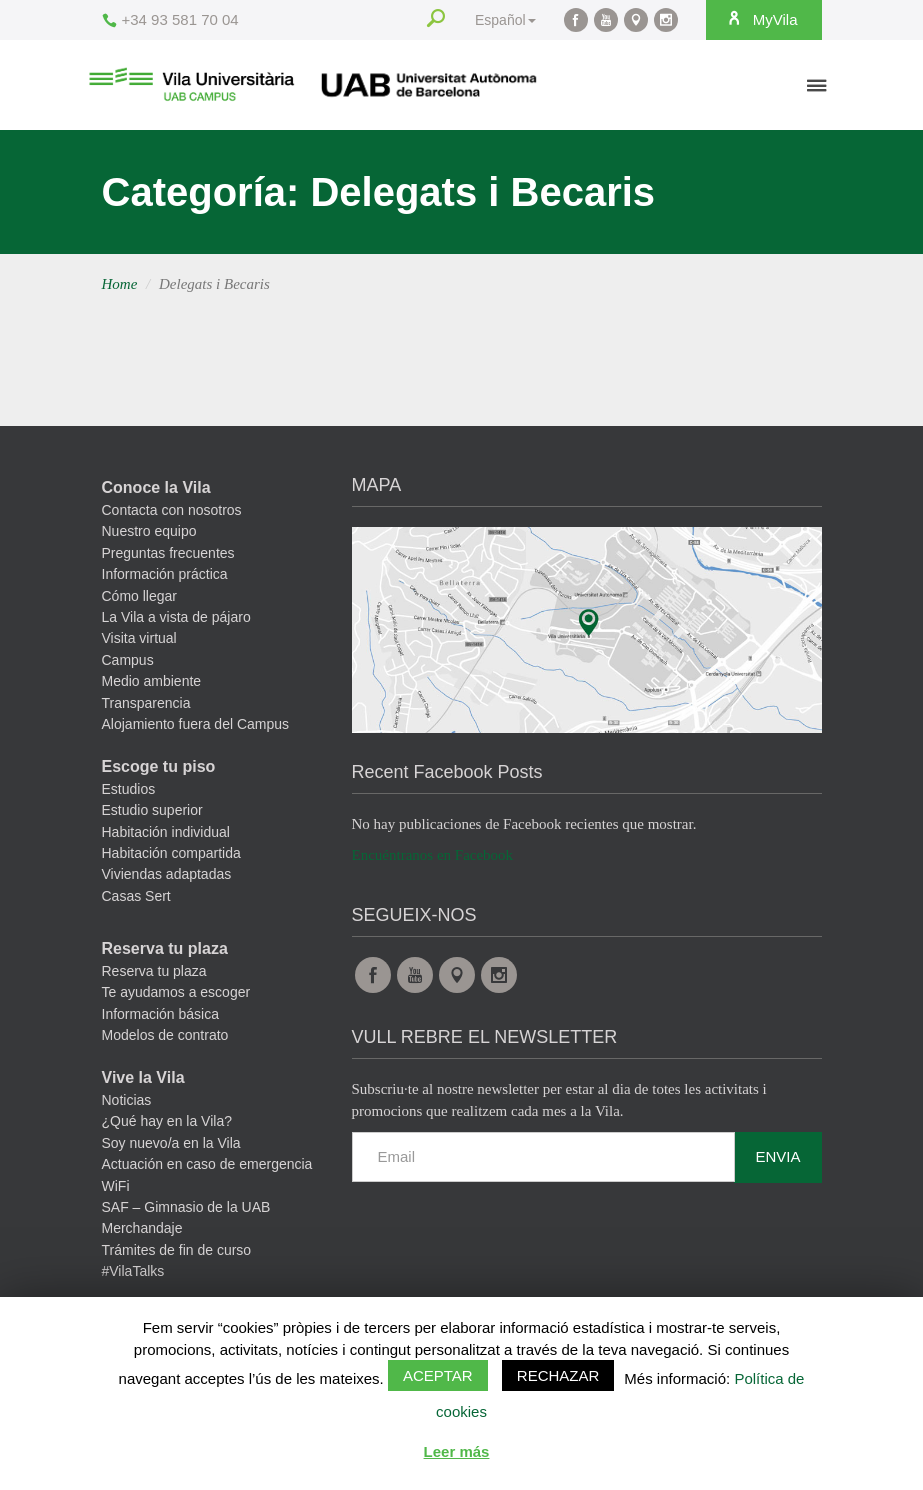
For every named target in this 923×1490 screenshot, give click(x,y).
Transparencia (146, 703)
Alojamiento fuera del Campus (196, 724)
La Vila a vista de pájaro (176, 617)
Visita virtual (139, 638)
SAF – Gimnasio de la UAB (186, 1207)
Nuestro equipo (149, 531)
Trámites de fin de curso (177, 1250)
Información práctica (165, 574)
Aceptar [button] (438, 1375)
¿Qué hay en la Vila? (167, 1121)
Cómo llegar (139, 596)
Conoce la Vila (156, 487)
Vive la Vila (143, 1077)
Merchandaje (142, 1228)
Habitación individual (166, 832)
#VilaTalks (133, 1271)
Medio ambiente (152, 681)
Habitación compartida (171, 853)
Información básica (161, 1014)
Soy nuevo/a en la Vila (171, 1143)
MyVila (762, 19)
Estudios (129, 789)
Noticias (127, 1100)
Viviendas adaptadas (167, 874)
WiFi (116, 1186)
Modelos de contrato (165, 1035)
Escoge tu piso (159, 766)
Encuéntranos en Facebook (433, 855)
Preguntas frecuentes (168, 553)
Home (120, 284)
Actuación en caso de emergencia (207, 1164)
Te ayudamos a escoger (176, 992)
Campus (128, 660)
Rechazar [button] (558, 1375)
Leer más (457, 1451)
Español (505, 20)
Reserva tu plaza (165, 948)
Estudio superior (152, 810)
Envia (777, 1156)
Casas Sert (136, 896)
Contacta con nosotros (172, 510)
